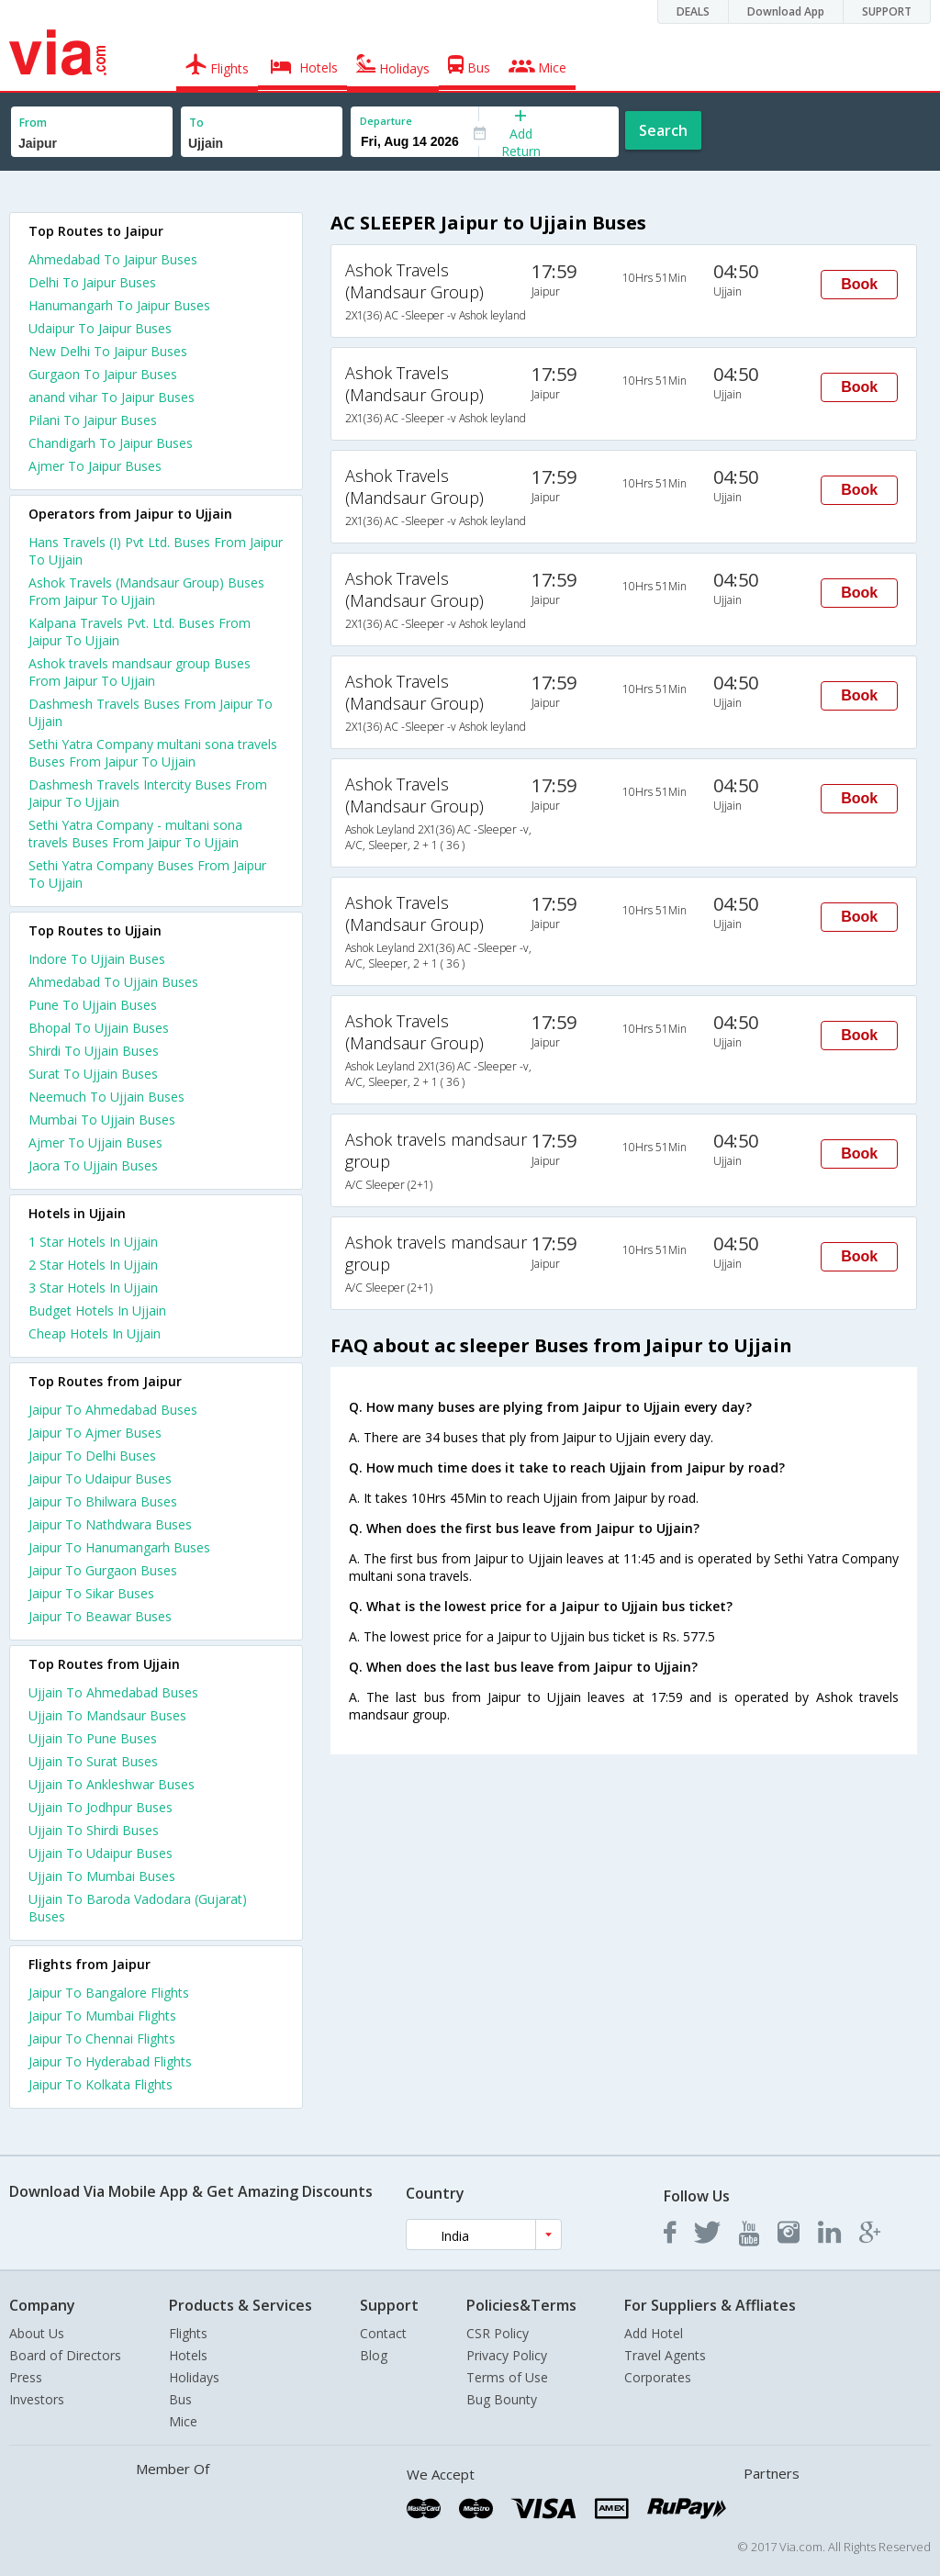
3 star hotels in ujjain (93, 1287)
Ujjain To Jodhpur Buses (100, 1807)
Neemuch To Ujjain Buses (106, 1096)
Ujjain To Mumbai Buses (101, 1876)
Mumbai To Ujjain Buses (101, 1119)
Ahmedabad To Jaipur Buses (112, 259)
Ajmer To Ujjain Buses (95, 1142)
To (196, 122)
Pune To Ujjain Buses (92, 1005)
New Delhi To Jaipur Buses (107, 351)
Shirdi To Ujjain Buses (93, 1050)
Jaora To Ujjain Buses (93, 1165)
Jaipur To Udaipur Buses (100, 1478)
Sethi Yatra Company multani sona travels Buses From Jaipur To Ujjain (152, 752)
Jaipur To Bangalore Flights (108, 1992)
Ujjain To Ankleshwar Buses (111, 1784)
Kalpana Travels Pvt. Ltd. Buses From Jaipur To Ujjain (139, 631)
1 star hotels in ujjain (93, 1241)
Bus (180, 2399)
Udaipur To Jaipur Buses (100, 328)
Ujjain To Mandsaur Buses (107, 1715)
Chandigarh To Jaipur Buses (110, 443)
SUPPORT (887, 11)
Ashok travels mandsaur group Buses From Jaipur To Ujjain (139, 672)
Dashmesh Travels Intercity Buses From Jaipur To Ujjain (147, 793)
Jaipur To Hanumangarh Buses (119, 1547)
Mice (183, 2421)
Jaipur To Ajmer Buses (95, 1432)
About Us (36, 2333)
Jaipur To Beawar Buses (100, 1616)
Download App (785, 11)
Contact (383, 2333)
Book (859, 284)
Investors (36, 2399)
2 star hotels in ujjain (93, 1264)
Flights (188, 2333)
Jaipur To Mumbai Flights (102, 2015)
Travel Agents (665, 2355)
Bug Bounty (501, 2399)
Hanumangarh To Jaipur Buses (119, 305)
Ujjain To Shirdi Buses (93, 1830)
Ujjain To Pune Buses (92, 1738)
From (33, 122)
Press (25, 2377)
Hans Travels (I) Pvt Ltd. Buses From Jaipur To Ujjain (155, 550)
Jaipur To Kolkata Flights (100, 2084)
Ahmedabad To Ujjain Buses (113, 982)
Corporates (657, 2377)
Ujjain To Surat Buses (93, 1761)
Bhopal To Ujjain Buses (98, 1027)
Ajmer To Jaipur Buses (95, 466)
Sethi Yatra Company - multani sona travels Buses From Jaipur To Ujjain (135, 833)
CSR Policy (497, 2333)
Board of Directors (65, 2355)
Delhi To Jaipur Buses (92, 282)
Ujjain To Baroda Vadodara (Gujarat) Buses (137, 1907)
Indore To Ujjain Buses (96, 959)
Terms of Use (507, 2377)
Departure (386, 121)
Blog (373, 2355)
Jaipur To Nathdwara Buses (110, 1524)
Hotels (188, 2355)
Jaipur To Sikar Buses (91, 1593)
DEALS (693, 11)
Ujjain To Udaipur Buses (100, 1853)
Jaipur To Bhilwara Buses (102, 1501)
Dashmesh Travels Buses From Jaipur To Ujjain (150, 712)
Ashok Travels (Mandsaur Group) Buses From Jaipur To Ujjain (146, 591)
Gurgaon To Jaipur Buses (102, 374)
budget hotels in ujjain (97, 1310)
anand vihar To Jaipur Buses (111, 397)
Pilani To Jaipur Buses (92, 420)
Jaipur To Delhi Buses (92, 1455)
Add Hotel (653, 2333)
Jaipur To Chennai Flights (101, 2038)
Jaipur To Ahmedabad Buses (112, 1409)
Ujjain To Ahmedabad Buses (113, 1692)
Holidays (194, 2377)
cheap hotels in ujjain (94, 1333)
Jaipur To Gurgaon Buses (102, 1570)
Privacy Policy (506, 2355)
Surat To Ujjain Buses (93, 1073)
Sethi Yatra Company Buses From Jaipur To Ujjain (147, 874)
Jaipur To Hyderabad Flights (110, 2061)
